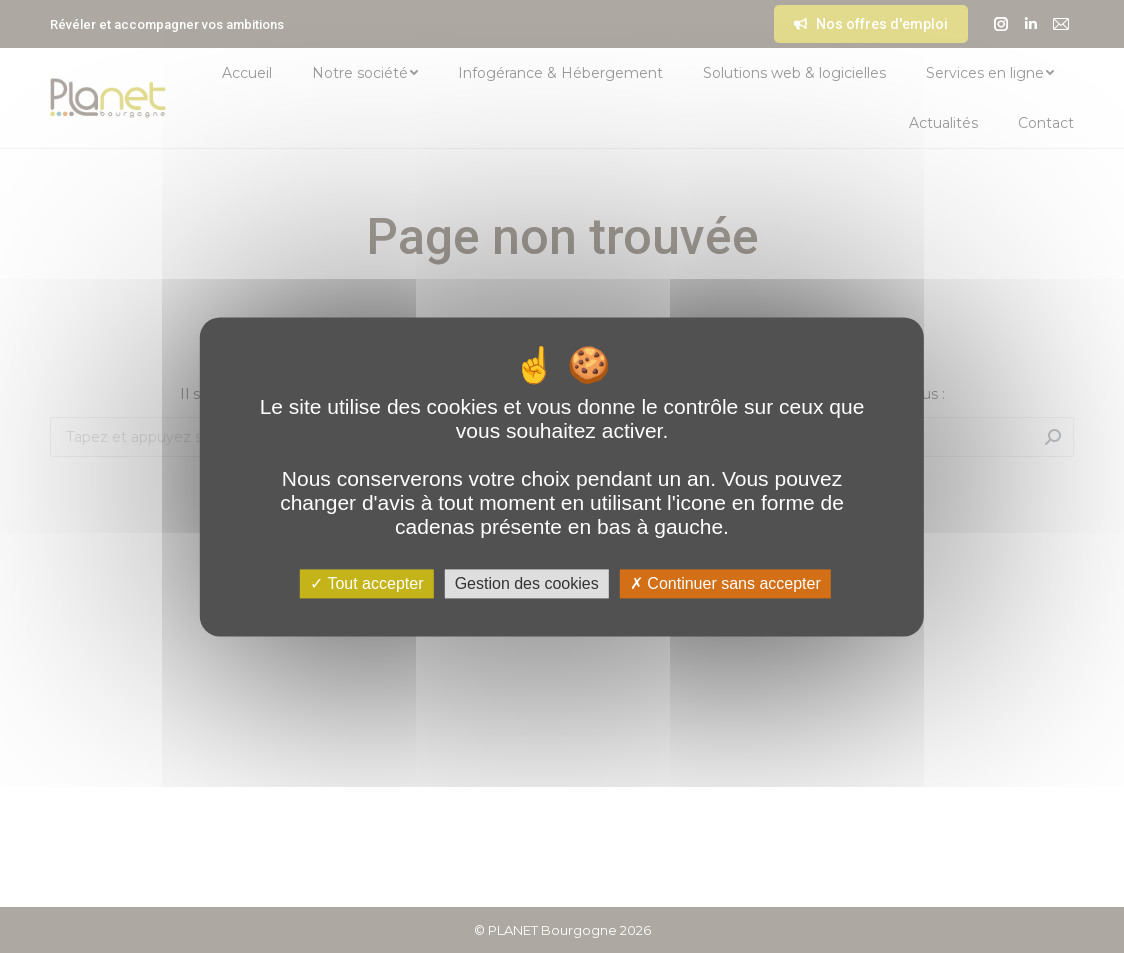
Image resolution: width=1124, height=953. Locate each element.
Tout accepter (366, 583)
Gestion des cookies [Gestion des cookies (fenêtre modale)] (527, 583)
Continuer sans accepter (725, 583)
